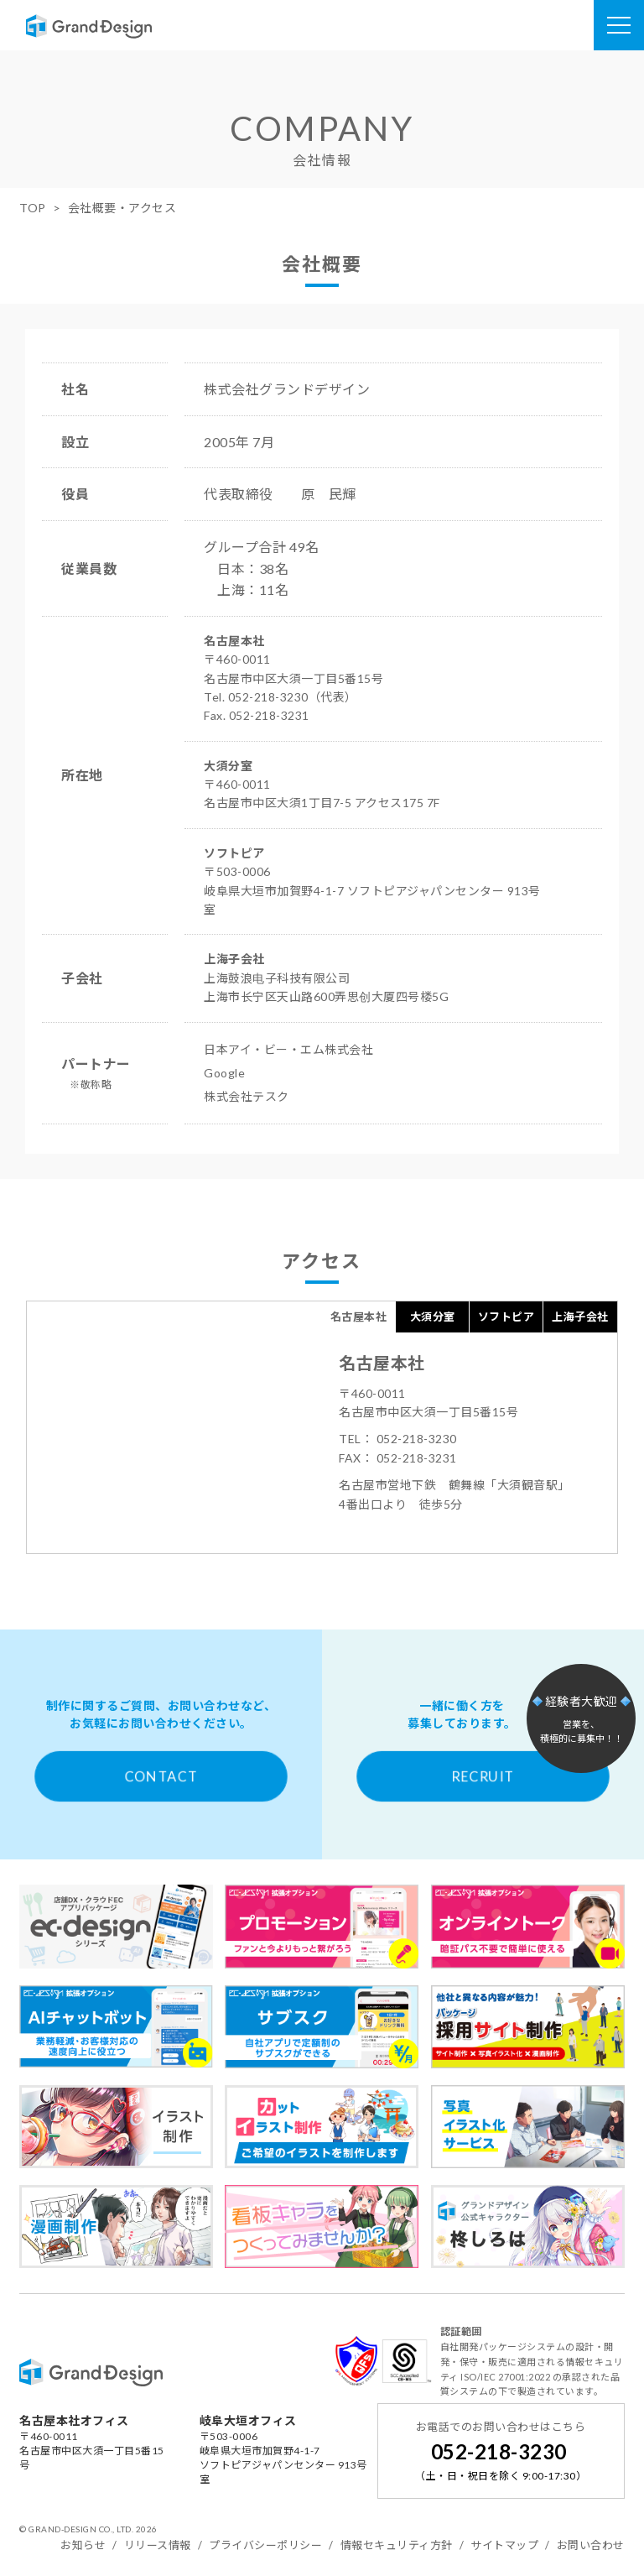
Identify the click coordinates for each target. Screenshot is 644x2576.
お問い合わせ (591, 2545)
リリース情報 (157, 2545)
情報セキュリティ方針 (396, 2545)
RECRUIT (483, 1776)
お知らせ (83, 2545)
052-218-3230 (499, 2451)
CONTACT (161, 1776)
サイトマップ (504, 2545)
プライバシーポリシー (265, 2545)
